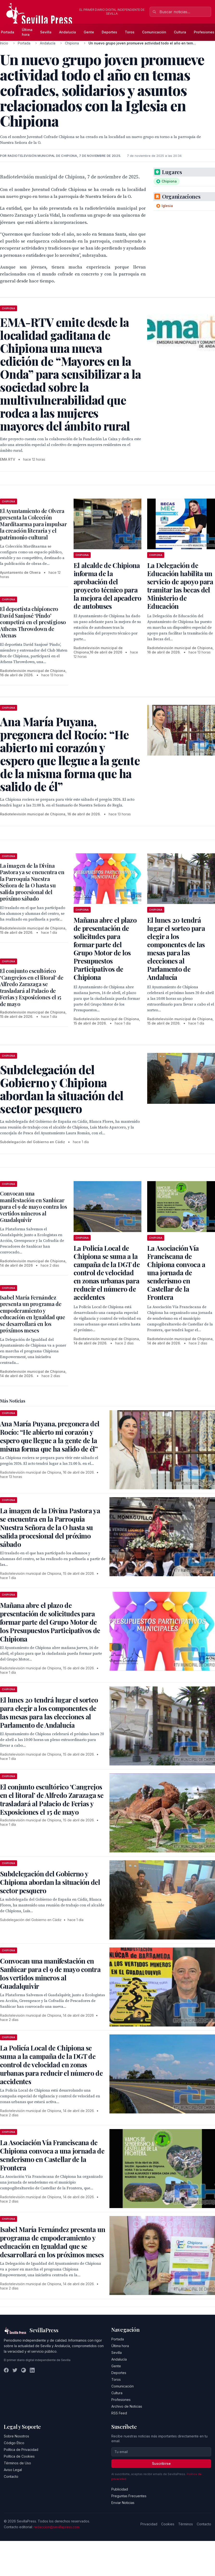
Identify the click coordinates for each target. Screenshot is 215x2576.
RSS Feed (119, 2413)
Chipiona (72, 43)
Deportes (109, 32)
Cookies (167, 2524)
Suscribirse (161, 2463)
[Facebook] (6, 2370)
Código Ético (14, 2443)
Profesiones (121, 2400)
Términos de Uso (17, 2463)
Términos (185, 2524)
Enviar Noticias (122, 2503)
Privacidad (148, 2524)
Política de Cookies (19, 2456)
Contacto (11, 2476)
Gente (89, 32)
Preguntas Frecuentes (128, 2496)
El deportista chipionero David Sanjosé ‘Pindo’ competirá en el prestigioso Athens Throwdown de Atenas (33, 622)
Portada (24, 43)
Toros (129, 32)
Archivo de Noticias (126, 2406)
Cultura (180, 32)
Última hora (27, 32)
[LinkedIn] (32, 2370)
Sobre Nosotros (16, 2436)
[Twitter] (15, 2370)
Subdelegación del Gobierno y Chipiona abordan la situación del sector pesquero (50, 1882)
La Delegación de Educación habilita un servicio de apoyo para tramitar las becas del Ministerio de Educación (180, 585)
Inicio (4, 43)
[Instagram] (23, 2370)
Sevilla (45, 32)
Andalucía (67, 32)
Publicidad (119, 2489)
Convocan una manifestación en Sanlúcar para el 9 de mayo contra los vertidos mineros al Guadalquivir (33, 1206)
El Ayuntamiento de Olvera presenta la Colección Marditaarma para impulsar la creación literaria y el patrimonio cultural (33, 524)
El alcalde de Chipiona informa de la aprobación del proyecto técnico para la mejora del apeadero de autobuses (107, 585)
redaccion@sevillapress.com (56, 2527)
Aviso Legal (13, 2470)
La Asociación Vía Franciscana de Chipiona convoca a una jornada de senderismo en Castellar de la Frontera (176, 1272)
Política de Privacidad (21, 2450)
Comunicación (154, 32)
